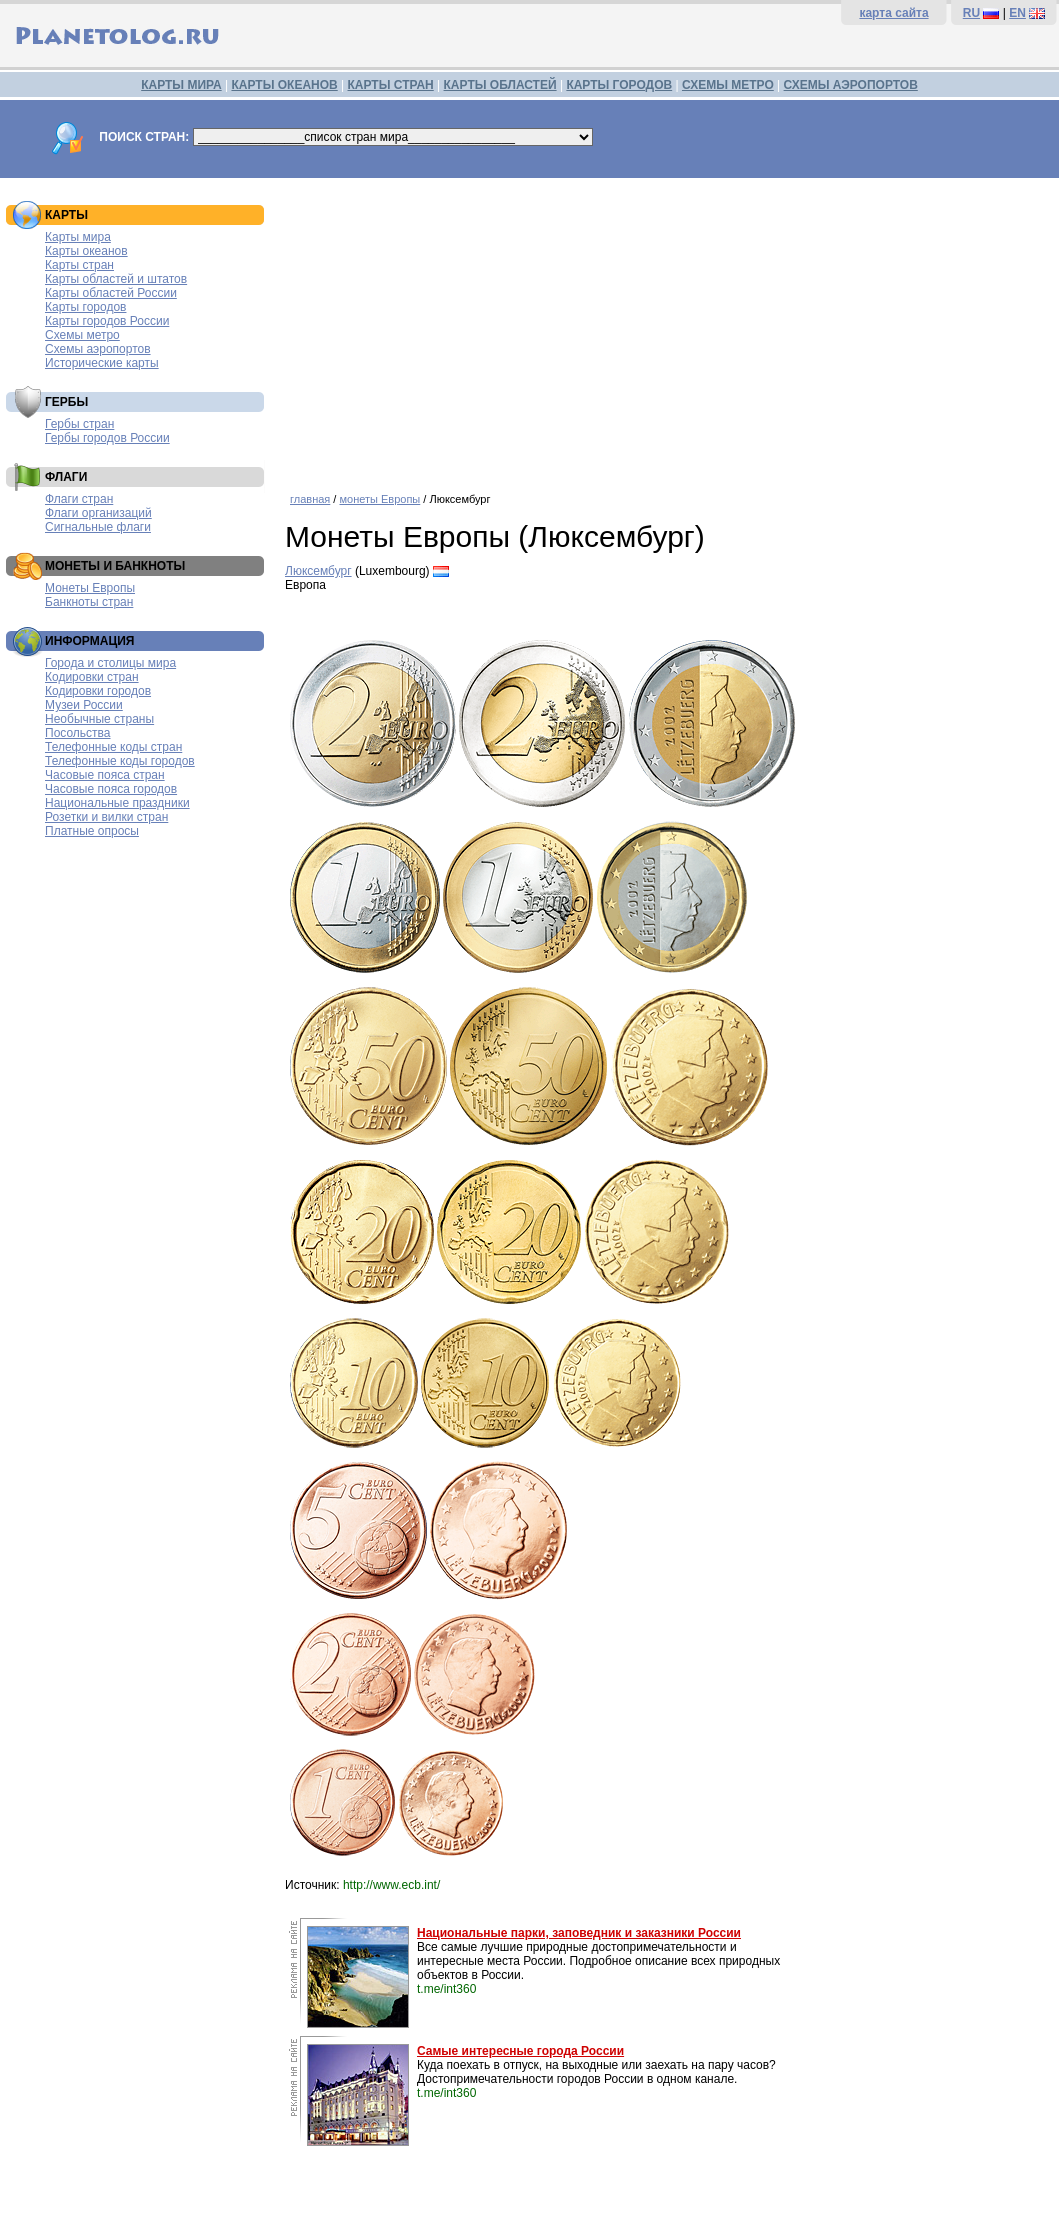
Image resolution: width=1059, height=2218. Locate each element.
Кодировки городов (98, 691)
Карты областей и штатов (116, 279)
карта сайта (893, 13)
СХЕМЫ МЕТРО (728, 85)
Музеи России (84, 705)
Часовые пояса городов (111, 789)
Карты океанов (86, 251)
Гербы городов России (107, 438)
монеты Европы (379, 499)
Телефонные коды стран (113, 747)
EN (1017, 13)
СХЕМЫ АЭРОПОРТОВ (851, 85)
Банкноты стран (89, 602)
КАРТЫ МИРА (181, 85)
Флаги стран (79, 499)
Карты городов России (107, 321)
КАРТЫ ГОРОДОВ (619, 85)
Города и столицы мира (110, 663)
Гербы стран (79, 424)
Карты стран (79, 265)
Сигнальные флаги (98, 527)
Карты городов (85, 307)
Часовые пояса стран (105, 775)
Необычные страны (99, 719)
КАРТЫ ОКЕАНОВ (284, 85)
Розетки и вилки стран (106, 817)
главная (310, 499)
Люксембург (318, 571)
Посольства (78, 733)
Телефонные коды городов (120, 761)
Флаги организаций (98, 513)
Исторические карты (102, 363)
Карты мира (78, 237)
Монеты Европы (90, 588)
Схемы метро (82, 335)
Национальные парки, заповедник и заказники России (579, 1933)
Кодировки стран (92, 677)
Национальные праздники (117, 803)
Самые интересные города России (520, 2051)
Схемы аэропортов (98, 349)
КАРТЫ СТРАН (391, 85)
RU (971, 13)
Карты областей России (111, 293)
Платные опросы (92, 831)
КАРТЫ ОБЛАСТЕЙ (500, 85)
